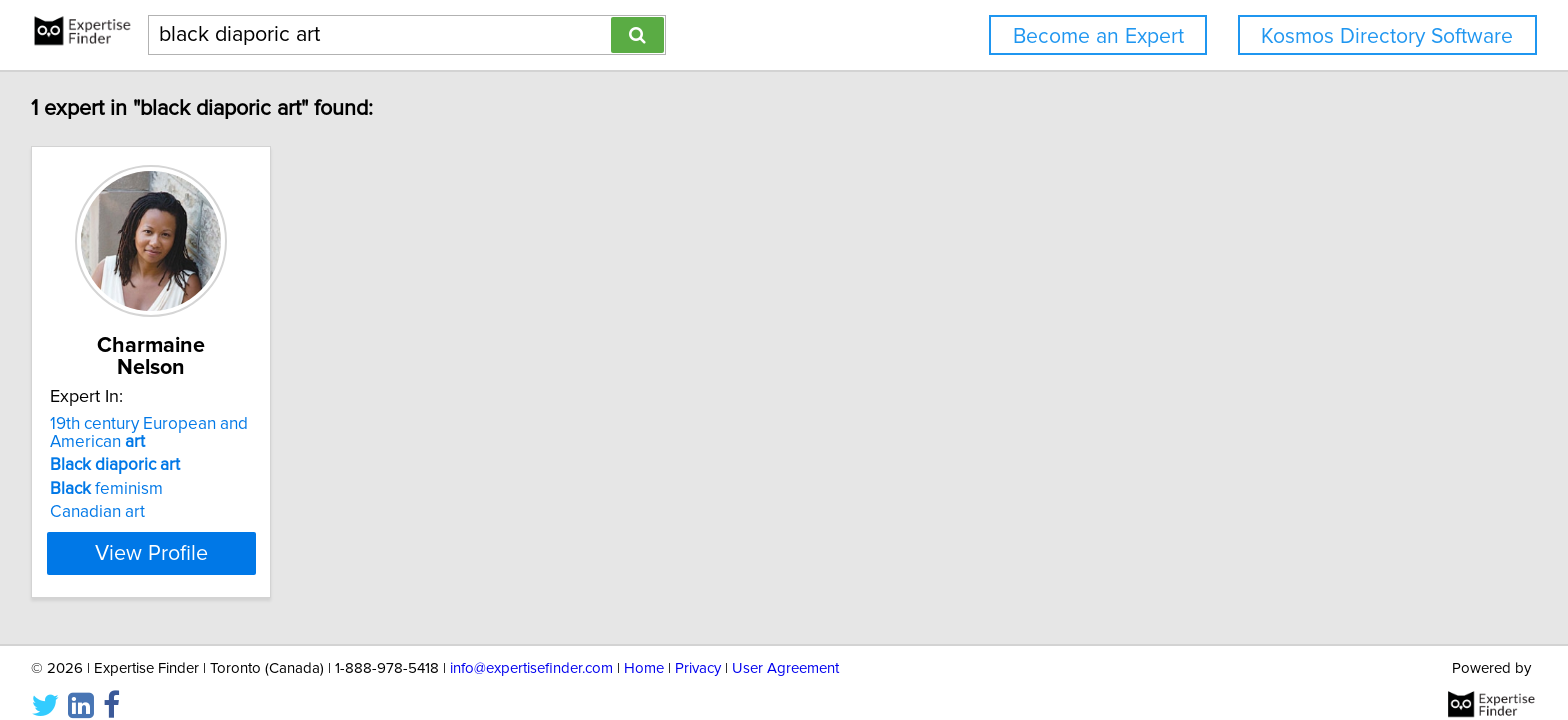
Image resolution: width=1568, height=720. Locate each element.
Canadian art (100, 490)
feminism (109, 467)
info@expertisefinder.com (531, 647)
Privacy (698, 647)
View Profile (179, 531)
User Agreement (785, 647)
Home (644, 647)
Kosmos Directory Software (1387, 36)
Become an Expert (1098, 36)
